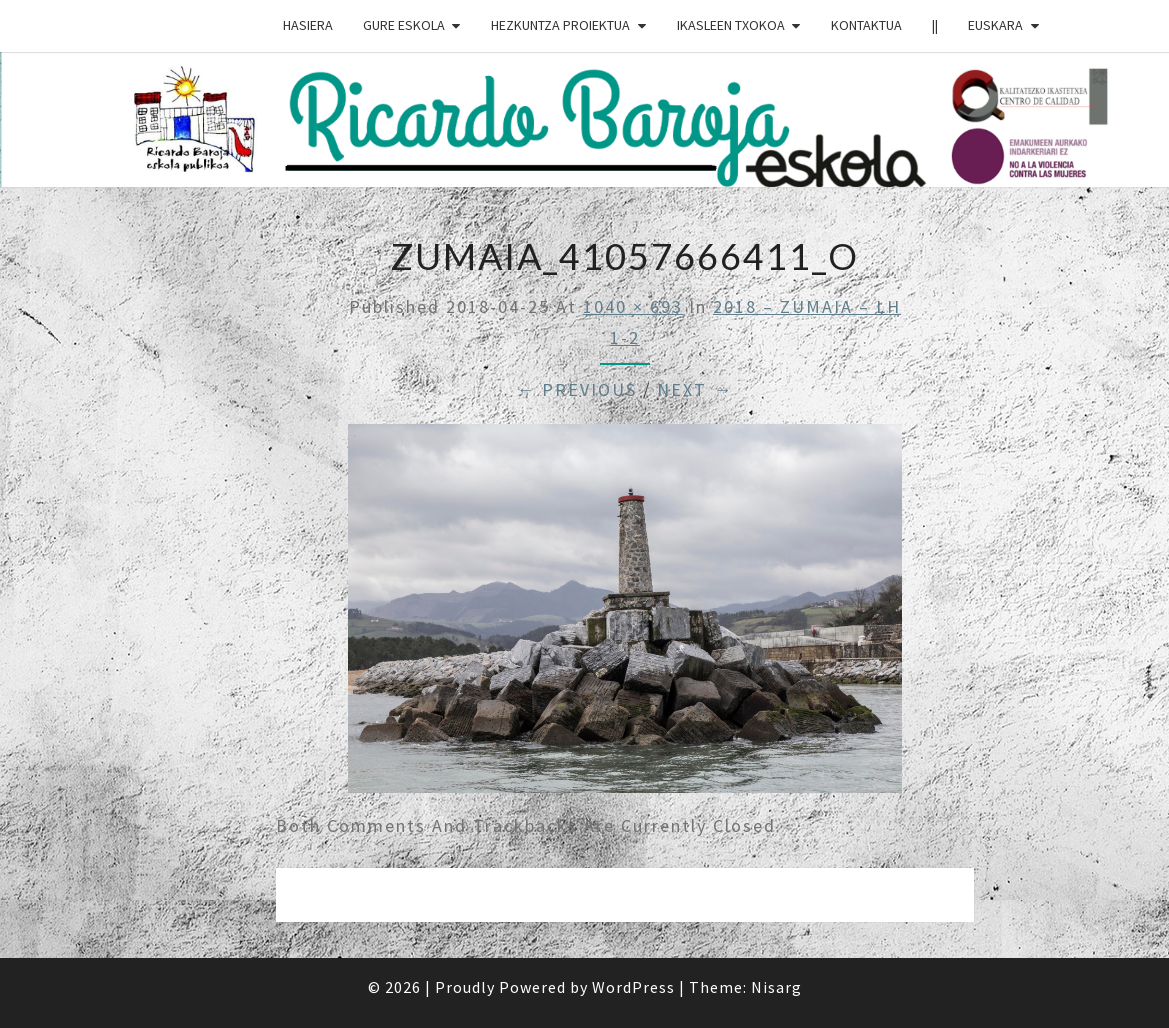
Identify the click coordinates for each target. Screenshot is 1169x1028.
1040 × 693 (633, 306)
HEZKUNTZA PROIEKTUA (560, 25)
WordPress (633, 987)
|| (935, 25)
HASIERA (308, 25)
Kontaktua (866, 25)
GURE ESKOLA (404, 25)
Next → (695, 389)
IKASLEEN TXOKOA (731, 25)
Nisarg (776, 987)
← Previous (576, 389)
